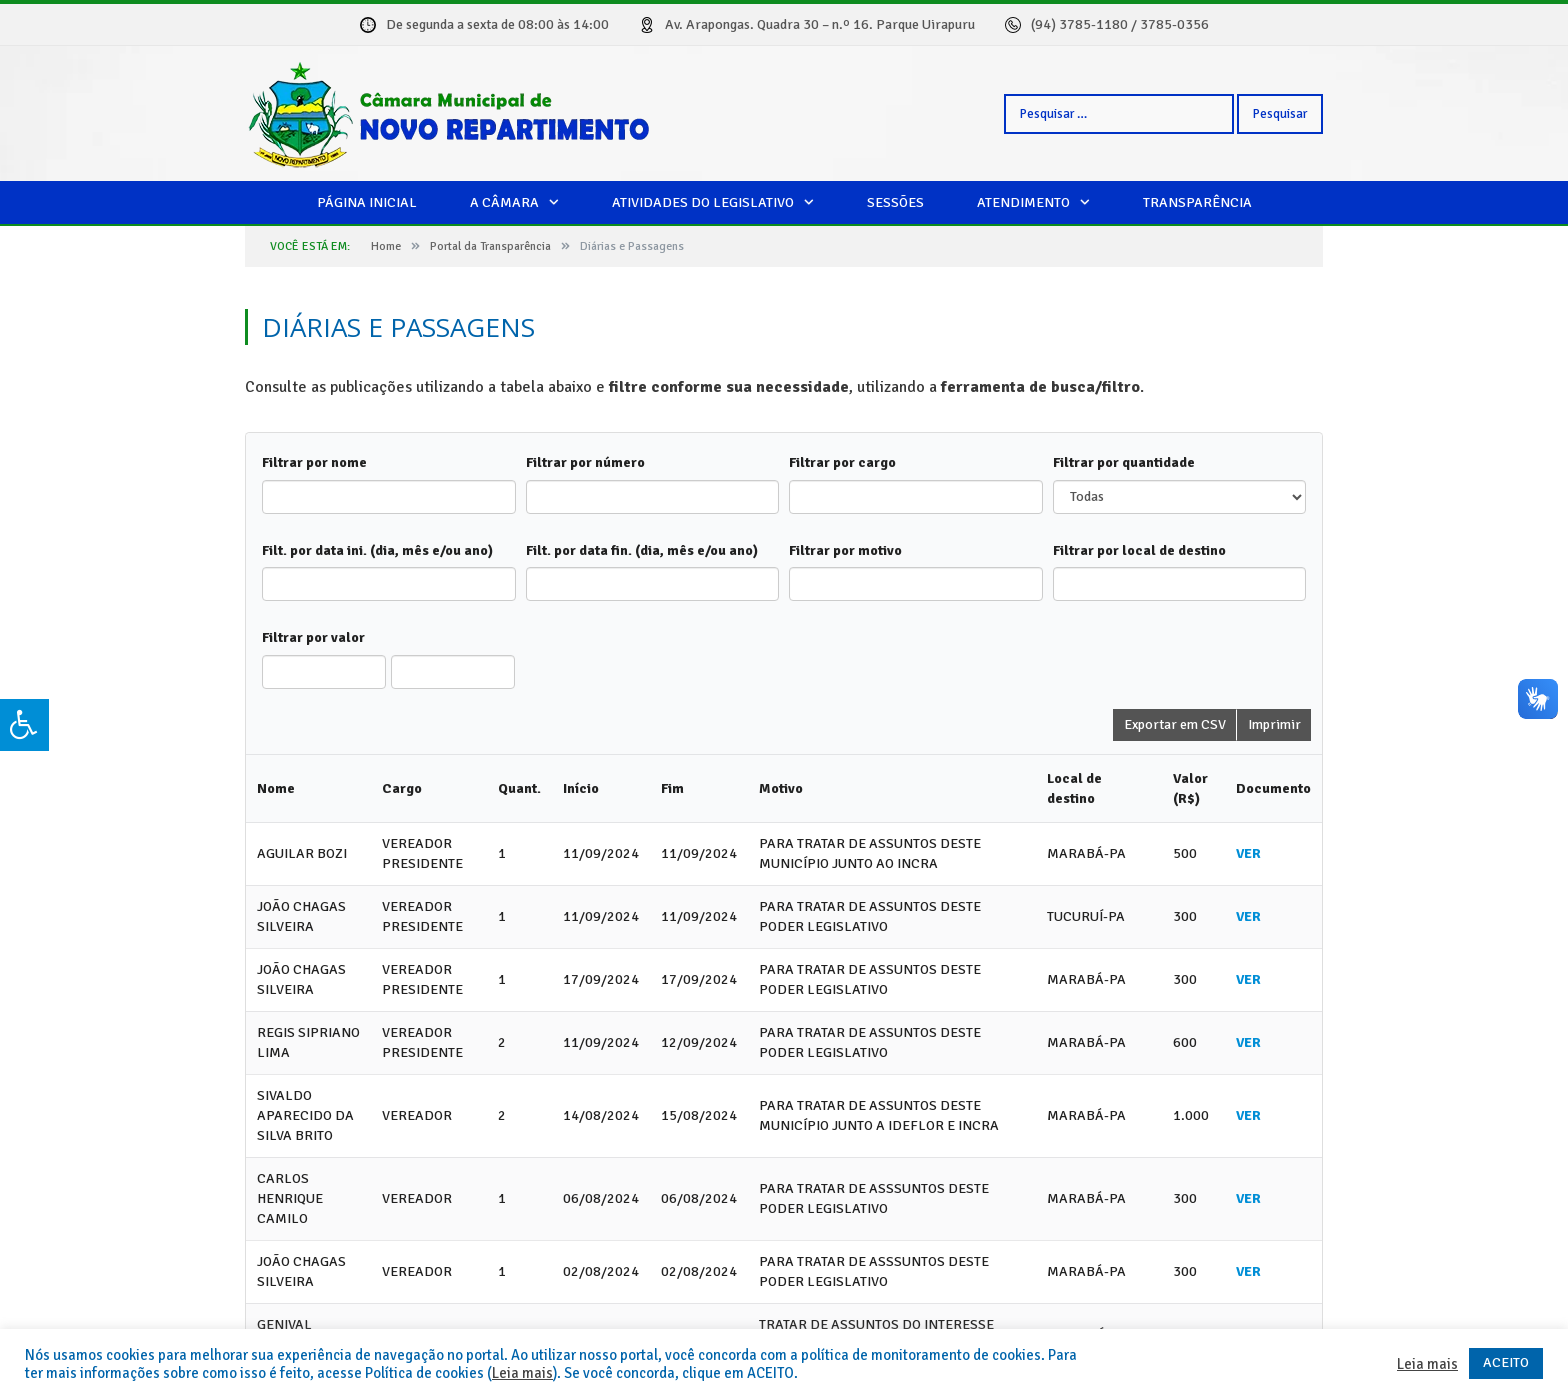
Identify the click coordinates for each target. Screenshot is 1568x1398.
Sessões (895, 202)
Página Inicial (367, 202)
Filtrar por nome (314, 462)
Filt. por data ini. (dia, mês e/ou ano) (377, 550)
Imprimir (1274, 724)
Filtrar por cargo (842, 462)
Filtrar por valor (313, 637)
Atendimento (1023, 202)
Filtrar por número (585, 462)
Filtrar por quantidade (1124, 462)
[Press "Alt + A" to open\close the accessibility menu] (24, 725)
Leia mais (522, 1373)
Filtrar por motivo (845, 550)
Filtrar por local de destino (1139, 550)
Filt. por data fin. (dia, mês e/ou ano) (642, 550)
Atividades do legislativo (703, 202)
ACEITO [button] (1506, 1362)
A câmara (504, 202)
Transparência (1197, 202)
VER (1248, 853)
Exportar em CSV (1175, 724)
